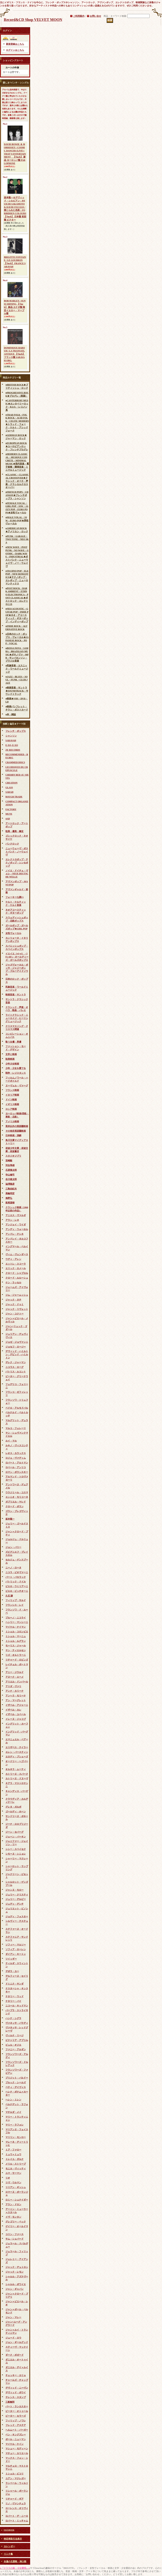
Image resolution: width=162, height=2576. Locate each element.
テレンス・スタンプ (15, 2397)
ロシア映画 (11, 1109)
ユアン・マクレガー (15, 2478)
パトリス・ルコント (15, 1371)
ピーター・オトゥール (16, 2411)
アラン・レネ (12, 1220)
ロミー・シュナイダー (16, 2199)
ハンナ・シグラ (13, 2018)
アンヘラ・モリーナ (15, 1695)
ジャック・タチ (13, 1299)
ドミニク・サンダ (14, 1983)
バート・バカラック (15, 1577)
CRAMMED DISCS (15, 762)
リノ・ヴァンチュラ (15, 2503)
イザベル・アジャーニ (16, 1705)
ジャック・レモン (14, 2272)
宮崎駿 (8, 1160)
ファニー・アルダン (15, 2049)
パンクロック (12, 843)
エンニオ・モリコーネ (16, 1497)
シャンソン (11, 735)
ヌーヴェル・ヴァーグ (16, 1085)
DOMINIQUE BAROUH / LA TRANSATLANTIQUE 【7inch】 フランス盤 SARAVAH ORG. (14, 354)
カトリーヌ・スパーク (16, 1774)
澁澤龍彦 (10, 1184)
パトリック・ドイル (15, 1581)
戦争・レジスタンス (15, 1073)
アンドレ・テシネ (14, 1234)
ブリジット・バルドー (16, 2077)
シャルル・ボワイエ (15, 2284)
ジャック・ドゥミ (14, 1304)
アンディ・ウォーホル (16, 1229)
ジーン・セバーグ (14, 1832)
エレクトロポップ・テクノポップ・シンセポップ (16, 862)
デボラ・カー (12, 1971)
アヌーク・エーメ (14, 1677)
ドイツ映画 (11, 1099)
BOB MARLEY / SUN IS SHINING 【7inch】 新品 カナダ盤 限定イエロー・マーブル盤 (15, 307)
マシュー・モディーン (16, 2448)
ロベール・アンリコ (15, 1467)
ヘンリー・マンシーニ (16, 1622)
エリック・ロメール (15, 1268)
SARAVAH (10, 740)
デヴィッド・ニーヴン (16, 2387)
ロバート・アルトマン (16, 1462)
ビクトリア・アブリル (16, 2040)
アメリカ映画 (12, 1121)
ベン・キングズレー (15, 2434)
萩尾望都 (10, 1202)
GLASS (9, 787)
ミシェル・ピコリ (14, 2473)
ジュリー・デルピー (15, 1899)
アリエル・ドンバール (16, 1681)
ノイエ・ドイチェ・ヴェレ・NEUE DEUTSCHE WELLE (16, 873)
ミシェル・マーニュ (15, 1636)
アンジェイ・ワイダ (15, 1224)
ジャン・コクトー (14, 1313)
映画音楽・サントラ (15, 994)
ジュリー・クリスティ (16, 1894)
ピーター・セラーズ (15, 2416)
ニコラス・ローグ (14, 1367)
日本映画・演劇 (13, 1135)
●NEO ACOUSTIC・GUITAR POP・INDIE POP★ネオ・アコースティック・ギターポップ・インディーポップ (16, 615)
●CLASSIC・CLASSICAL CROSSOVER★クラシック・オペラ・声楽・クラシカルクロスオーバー (17, 481)
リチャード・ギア (14, 2498)
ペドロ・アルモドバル (16, 1408)
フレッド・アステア (15, 2425)
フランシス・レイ (14, 1605)
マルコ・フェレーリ (15, 1428)
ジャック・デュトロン (16, 2267)
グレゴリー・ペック (15, 2221)
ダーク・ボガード (14, 2355)
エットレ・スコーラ (15, 1264)
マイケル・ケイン (14, 2444)
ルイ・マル (11, 1440)
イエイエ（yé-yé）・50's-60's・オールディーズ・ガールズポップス (16, 956)
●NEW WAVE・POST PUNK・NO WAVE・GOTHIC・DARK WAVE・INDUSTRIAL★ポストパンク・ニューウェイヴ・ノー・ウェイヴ (17, 557)
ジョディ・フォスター (16, 1916)
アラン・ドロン (13, 2204)
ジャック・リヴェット (16, 1309)
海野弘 (8, 1198)
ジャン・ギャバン (14, 2289)
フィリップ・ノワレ (15, 2420)
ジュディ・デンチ (14, 1904)
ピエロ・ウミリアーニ (16, 1586)
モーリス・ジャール (15, 1645)
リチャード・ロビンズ (16, 1659)
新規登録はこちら (15, 44)
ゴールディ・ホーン (15, 1811)
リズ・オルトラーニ (15, 1655)
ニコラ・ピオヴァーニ (16, 1572)
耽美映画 (10, 1059)
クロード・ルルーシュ (16, 1277)
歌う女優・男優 (13, 1041)
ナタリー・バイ (13, 2001)
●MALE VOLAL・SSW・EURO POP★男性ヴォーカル (16, 520)
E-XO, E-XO (11, 745)
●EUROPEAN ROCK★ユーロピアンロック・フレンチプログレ (16, 446)
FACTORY (10, 809)
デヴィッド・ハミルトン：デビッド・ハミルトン (16, 1354)
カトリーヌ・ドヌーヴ (16, 1778)
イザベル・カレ (13, 1709)
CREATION (11, 782)
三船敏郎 (10, 2402)
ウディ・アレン (13, 1259)
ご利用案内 (78, 16)
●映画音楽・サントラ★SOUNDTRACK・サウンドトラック (16, 690)
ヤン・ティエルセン (15, 1650)
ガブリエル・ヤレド (15, 1501)
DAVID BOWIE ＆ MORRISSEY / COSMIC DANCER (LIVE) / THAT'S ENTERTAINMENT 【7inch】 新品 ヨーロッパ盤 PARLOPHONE (15, 154)
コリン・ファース (14, 2234)
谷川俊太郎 (11, 1179)
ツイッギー (11, 1958)
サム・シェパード (14, 2238)
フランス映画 (12, 1090)
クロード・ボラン (14, 1506)
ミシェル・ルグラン (15, 1641)
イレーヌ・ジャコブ (15, 1719)
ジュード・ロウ (13, 2337)
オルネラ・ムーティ (15, 1769)
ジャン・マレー (13, 2317)
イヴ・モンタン (13, 2217)
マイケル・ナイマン (15, 1627)
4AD (7, 818)
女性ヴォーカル (13, 933)
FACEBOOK (9, 2530)
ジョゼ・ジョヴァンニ (16, 1342)
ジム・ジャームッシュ (16, 1295)
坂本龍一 (10, 1519)
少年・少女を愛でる (15, 1068)
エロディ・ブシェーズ (16, 1756)
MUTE (8, 814)
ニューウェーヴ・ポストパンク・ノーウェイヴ (16, 851)
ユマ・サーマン (13, 2173)
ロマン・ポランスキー (16, 1472)
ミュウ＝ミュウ (13, 2154)
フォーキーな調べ (14, 897)
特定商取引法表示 (13, 2538)
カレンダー (9, 2546)
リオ (7, 2177)
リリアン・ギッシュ (15, 2187)
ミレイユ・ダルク (14, 2159)
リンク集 (8, 2554)
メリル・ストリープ (15, 2164)
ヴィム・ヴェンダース (16, 1254)
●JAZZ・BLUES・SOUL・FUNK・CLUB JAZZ (16, 679)
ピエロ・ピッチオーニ (16, 1591)
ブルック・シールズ (15, 2082)
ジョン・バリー (13, 1547)
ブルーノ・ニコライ (15, 1617)
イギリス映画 (12, 1104)
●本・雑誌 (10, 714)
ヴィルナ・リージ (14, 2035)
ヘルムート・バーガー (16, 2430)
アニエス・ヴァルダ (15, 1215)
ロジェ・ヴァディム (15, 1458)
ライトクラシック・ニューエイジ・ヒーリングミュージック (16, 1018)
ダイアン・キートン (15, 1954)
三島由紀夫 (11, 1188)
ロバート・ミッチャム (16, 2520)
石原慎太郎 (11, 1170)
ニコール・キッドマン (16, 2005)
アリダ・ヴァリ (13, 1686)
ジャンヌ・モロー (14, 1890)
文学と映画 (11, 1054)
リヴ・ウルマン (13, 2182)
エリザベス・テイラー (16, 1747)
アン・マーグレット (15, 1700)
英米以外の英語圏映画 (16, 1126)
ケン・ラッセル (13, 1282)
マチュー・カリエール (16, 2453)
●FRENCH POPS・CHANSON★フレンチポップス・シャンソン (16, 495)
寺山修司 (10, 1174)
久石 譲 (9, 1595)
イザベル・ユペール (15, 1714)
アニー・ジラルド (14, 1672)
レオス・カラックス (15, 1453)
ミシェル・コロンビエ (16, 1631)
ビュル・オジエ (13, 2045)
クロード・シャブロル (16, 1273)
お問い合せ (95, 16)
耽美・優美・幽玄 (14, 831)
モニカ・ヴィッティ (15, 2168)
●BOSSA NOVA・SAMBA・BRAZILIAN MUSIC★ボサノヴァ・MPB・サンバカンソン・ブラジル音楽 (17, 654)
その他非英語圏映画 (15, 1131)
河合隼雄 (10, 1165)
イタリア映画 (12, 1095)
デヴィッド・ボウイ (15, 2392)
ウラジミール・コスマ (16, 1492)
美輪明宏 (10, 1193)
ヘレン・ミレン (13, 2099)
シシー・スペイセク (15, 1849)
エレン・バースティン (16, 1752)
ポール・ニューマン (15, 2439)
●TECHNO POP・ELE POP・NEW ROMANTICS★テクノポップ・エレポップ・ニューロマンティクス (16, 577)
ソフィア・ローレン (15, 1949)
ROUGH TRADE (13, 796)
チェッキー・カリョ (15, 2375)
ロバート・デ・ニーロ (16, 2516)
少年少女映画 (12, 1063)
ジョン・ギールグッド (16, 2342)
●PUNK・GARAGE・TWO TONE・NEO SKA (17, 539)
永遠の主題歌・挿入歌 (15, 2561)
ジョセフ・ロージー (15, 1346)
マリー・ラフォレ (14, 2124)
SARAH (9, 792)
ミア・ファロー (13, 2149)
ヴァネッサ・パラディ (16, 2023)
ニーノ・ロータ (13, 1567)
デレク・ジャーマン (15, 1362)
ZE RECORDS (12, 750)
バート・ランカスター (16, 2406)
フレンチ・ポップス (15, 731)
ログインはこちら (15, 50)
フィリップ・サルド (15, 1600)
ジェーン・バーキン (15, 1836)
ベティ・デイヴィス (15, 2087)
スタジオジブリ (13, 1156)
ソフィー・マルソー (15, 1944)
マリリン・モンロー (15, 2137)
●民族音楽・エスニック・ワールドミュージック (16, 668)
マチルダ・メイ (13, 2112)
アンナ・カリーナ (14, 1691)
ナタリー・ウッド (14, 1996)
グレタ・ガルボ (13, 1807)
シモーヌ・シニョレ (15, 1854)
